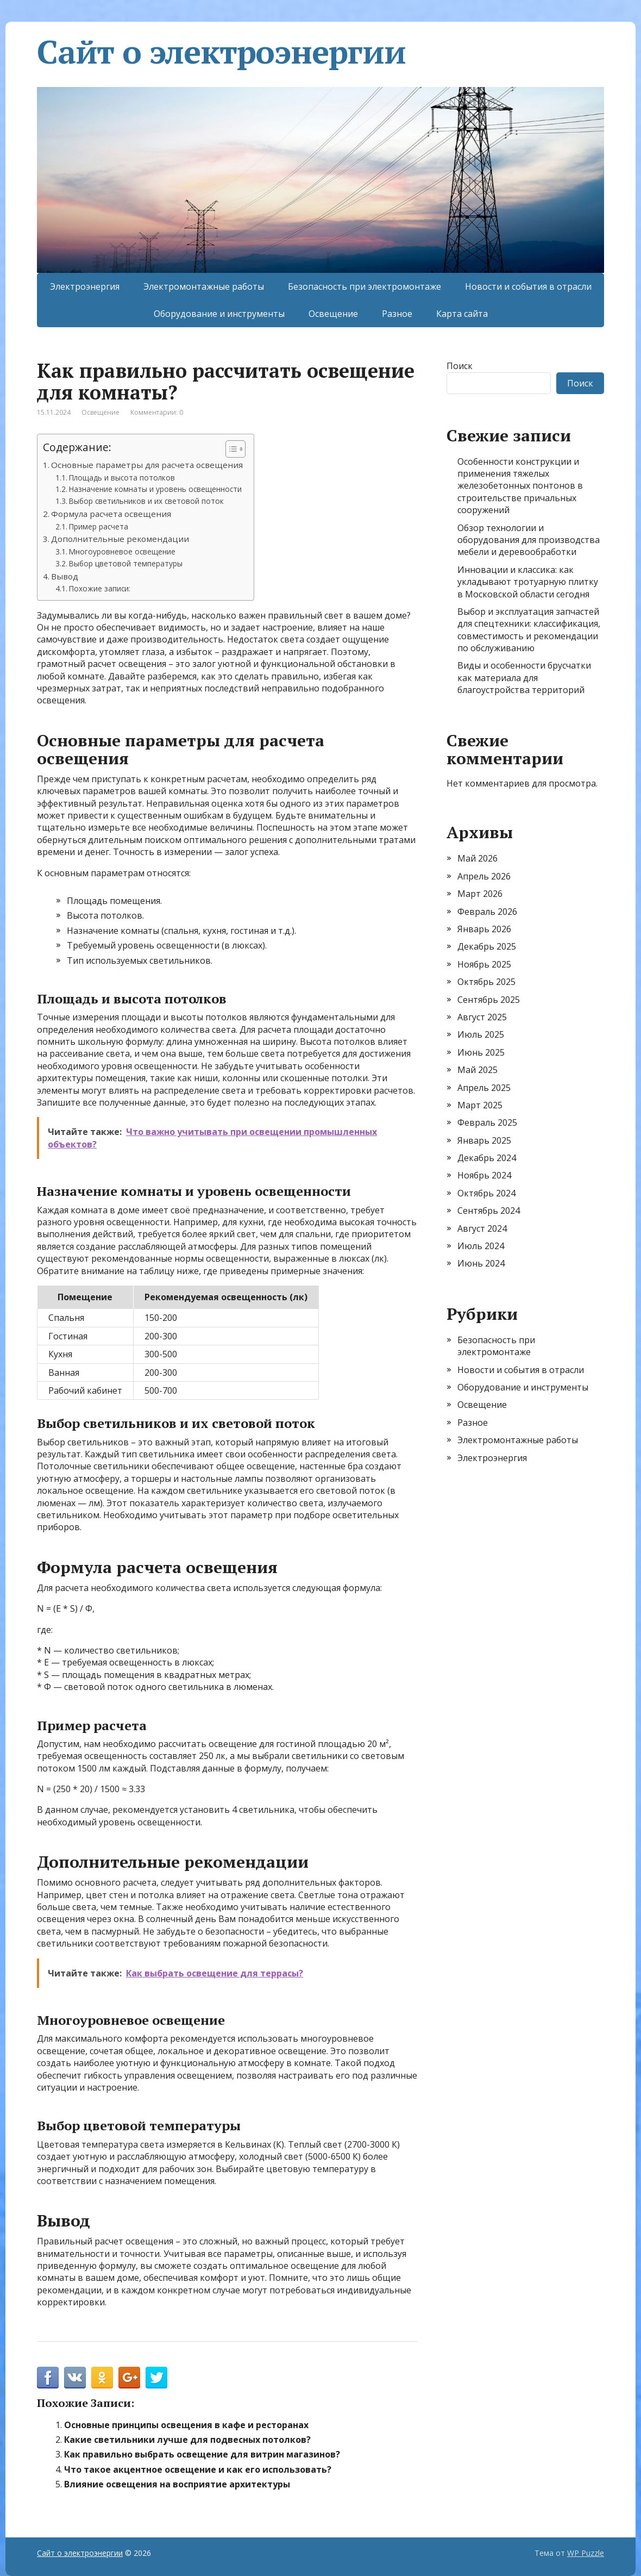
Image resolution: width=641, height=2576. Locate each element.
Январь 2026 (484, 929)
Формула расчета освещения (111, 513)
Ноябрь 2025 (484, 964)
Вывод (64, 576)
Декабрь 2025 (486, 946)
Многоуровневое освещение (122, 551)
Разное (397, 314)
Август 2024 (482, 1228)
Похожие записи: (99, 588)
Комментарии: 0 (156, 412)
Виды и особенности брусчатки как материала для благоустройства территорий (524, 677)
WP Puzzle (585, 2553)
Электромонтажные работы (203, 286)
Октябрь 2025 (486, 982)
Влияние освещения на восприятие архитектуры (177, 2484)
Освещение (333, 314)
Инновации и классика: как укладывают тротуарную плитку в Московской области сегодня (527, 582)
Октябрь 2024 (486, 1193)
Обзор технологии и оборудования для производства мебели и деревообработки (528, 540)
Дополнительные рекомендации (120, 538)
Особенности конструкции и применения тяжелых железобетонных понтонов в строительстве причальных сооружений (520, 486)
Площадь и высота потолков (122, 477)
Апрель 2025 (484, 1088)
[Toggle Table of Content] (230, 449)
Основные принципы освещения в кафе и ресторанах (186, 2425)
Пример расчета (98, 526)
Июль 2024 (480, 1246)
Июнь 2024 (481, 1263)
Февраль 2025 (487, 1122)
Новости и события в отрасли (528, 286)
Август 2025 (482, 1017)
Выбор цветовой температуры (126, 563)
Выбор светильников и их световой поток (146, 501)
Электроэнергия (85, 286)
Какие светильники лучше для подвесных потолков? (187, 2440)
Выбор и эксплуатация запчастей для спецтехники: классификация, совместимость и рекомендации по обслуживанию (528, 630)
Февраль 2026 (487, 912)
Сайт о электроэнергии (221, 51)
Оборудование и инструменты (219, 314)
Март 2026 (479, 894)
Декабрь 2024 (486, 1158)
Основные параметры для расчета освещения (147, 464)
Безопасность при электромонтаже (364, 286)
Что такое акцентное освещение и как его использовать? (197, 2469)
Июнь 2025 (481, 1052)
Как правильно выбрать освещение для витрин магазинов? (202, 2454)
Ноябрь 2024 (484, 1175)
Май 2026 (477, 858)
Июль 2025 (480, 1034)
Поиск (460, 366)
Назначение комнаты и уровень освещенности (155, 489)
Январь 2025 (484, 1140)
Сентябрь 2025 (488, 1000)
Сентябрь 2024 (488, 1211)
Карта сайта (462, 314)
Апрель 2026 (484, 876)
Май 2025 (477, 1070)
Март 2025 (479, 1105)
